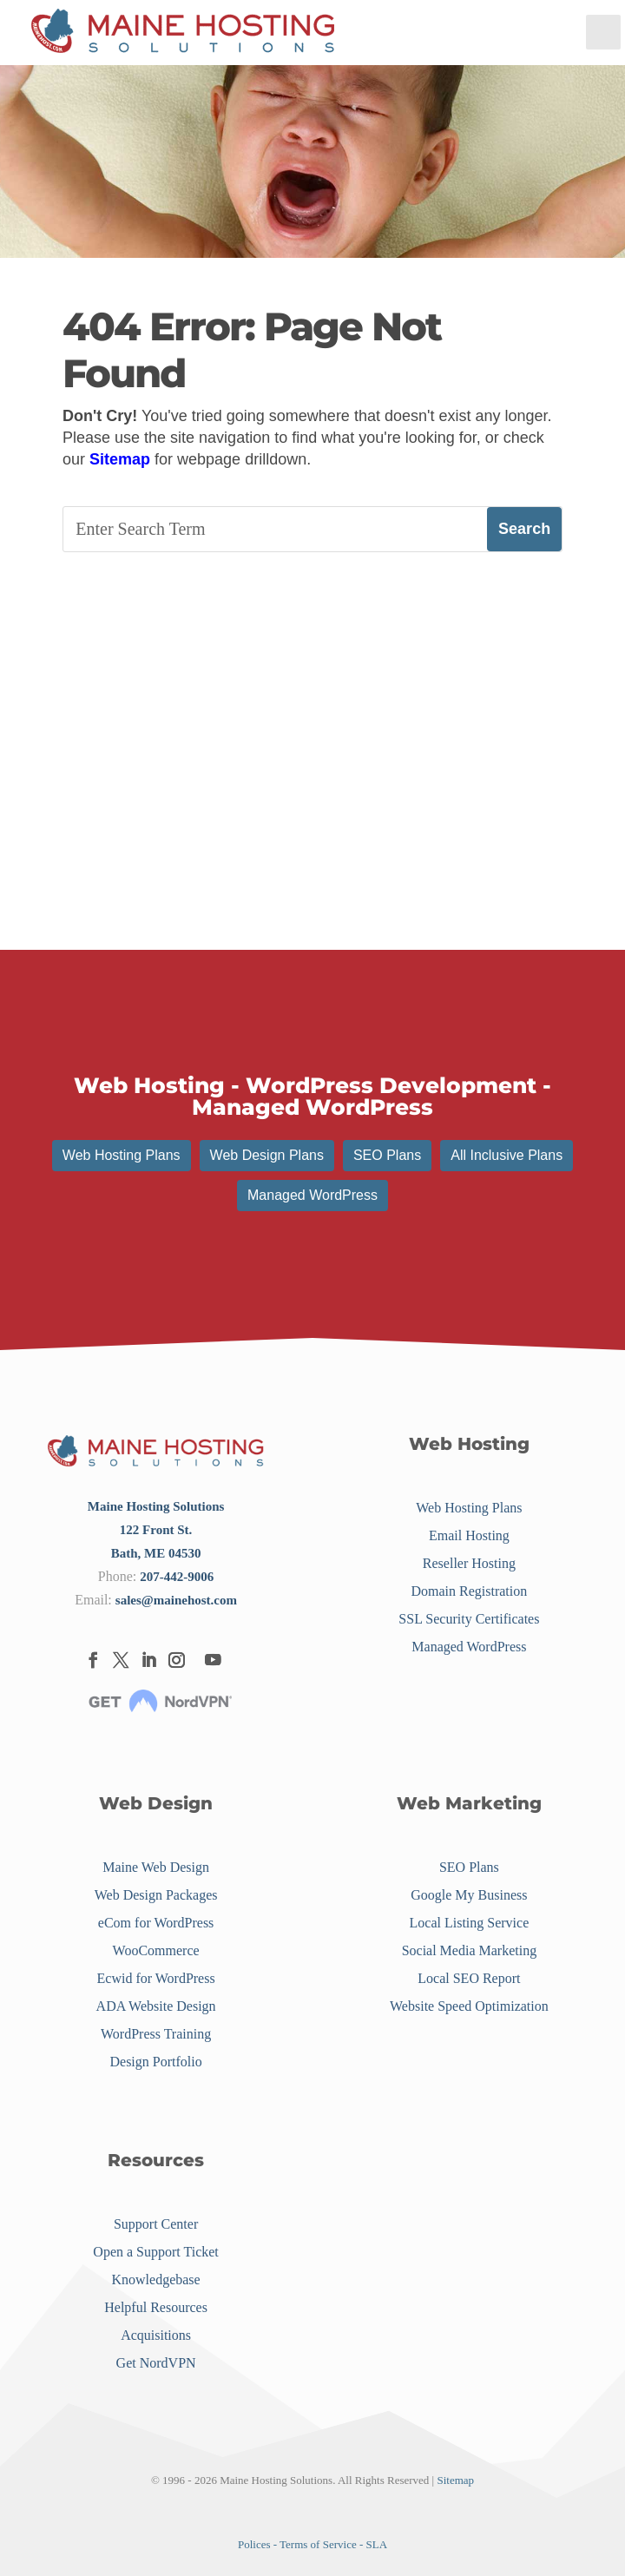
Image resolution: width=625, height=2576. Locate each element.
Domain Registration (469, 1591)
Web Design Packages (156, 1895)
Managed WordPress (312, 1195)
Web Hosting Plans (121, 1155)
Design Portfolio (155, 2061)
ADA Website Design (156, 2006)
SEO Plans (387, 1155)
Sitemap (119, 459)
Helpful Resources (155, 2307)
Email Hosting (469, 1535)
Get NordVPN (156, 2362)
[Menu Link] (183, 32)
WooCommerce (156, 1950)
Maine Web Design (155, 1867)
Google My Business (469, 1895)
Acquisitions (156, 2335)
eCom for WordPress (156, 1922)
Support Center (156, 2224)
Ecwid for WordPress (156, 1978)
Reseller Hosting (469, 1563)
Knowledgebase (156, 2279)
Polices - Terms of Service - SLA (312, 2544)
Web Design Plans (267, 1155)
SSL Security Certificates (468, 1618)
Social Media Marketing (469, 1950)
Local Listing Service (470, 1922)
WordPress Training (156, 2033)
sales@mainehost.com (176, 1600)
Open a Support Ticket (155, 2251)
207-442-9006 (177, 1577)
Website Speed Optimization (469, 2006)
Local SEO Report (469, 1978)
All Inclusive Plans (506, 1155)
